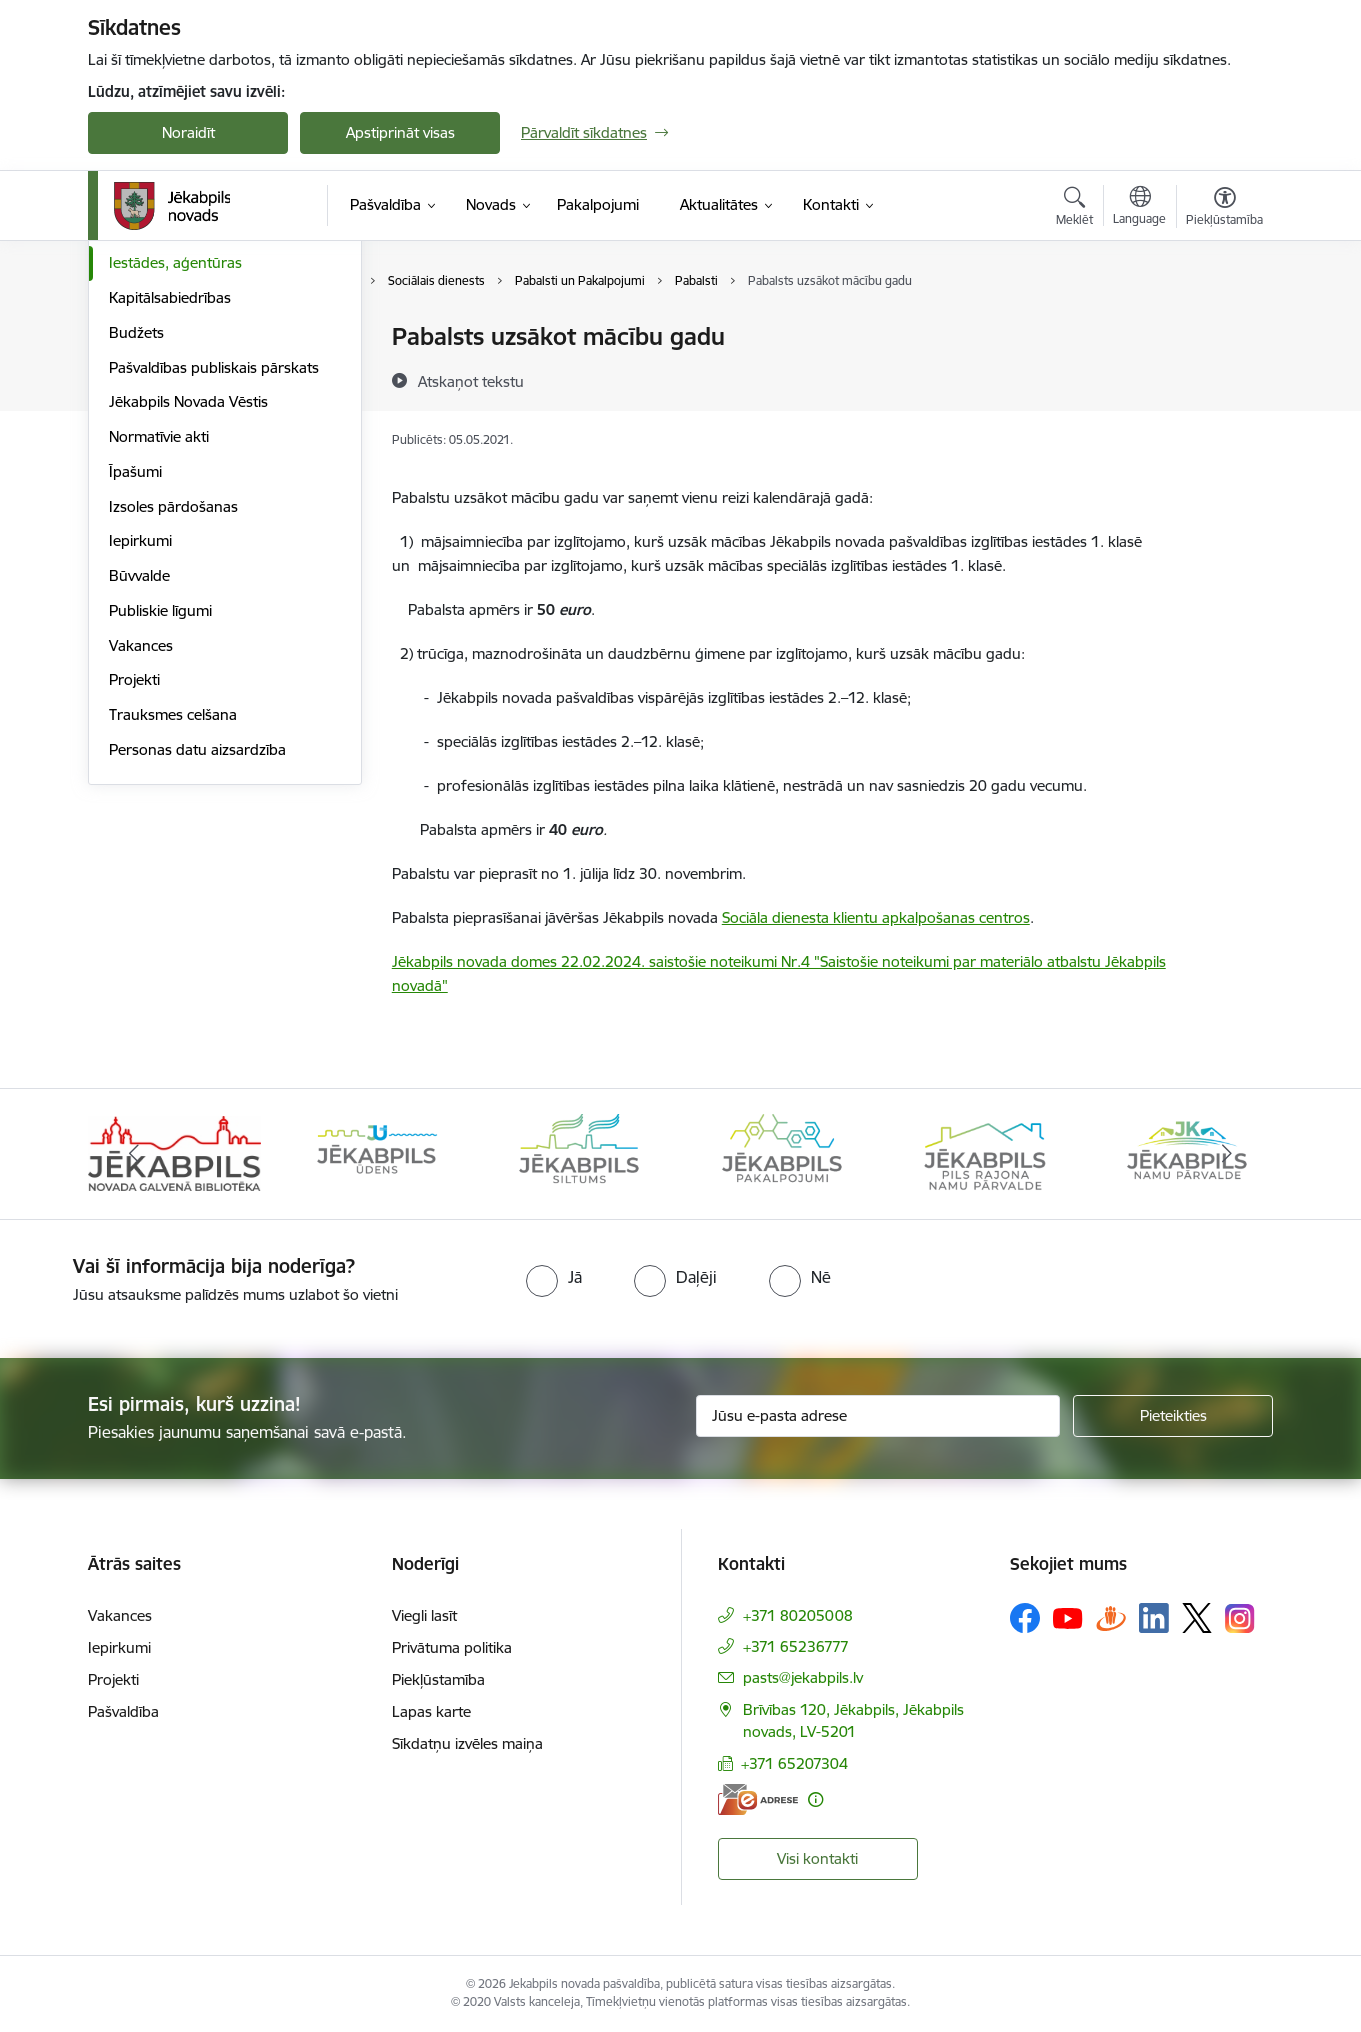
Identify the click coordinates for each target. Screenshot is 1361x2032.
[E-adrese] (758, 1799)
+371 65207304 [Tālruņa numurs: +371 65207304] (794, 1763)
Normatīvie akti (159, 650)
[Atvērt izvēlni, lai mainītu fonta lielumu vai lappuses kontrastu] (1224, 209)
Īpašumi (135, 685)
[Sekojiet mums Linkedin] (1154, 1618)
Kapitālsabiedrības (170, 511)
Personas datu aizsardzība (197, 963)
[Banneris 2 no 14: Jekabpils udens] (377, 1152)
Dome (129, 337)
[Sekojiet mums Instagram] (1240, 1618)
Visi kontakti (817, 1858)
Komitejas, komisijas (176, 372)
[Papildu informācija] (815, 1799)
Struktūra (141, 442)
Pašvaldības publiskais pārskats (214, 581)
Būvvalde (139, 789)
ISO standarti (152, 407)
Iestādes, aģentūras (175, 476)
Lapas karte (431, 1711)
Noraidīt (188, 132)
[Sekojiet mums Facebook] (1025, 1618)
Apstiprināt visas (400, 132)
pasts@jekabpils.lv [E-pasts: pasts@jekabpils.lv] (803, 1677)
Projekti (134, 893)
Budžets (136, 546)
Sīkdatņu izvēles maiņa (467, 1743)
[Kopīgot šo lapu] (1224, 378)
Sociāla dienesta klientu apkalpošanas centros (876, 917)
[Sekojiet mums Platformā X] (1197, 1618)
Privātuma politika (452, 1647)
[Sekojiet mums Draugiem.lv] (1111, 1617)
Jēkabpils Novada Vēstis (188, 615)
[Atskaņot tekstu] (471, 381)
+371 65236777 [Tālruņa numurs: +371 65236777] (796, 1646)
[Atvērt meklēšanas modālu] (1074, 209)
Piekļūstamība (438, 1679)
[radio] (554, 1277)
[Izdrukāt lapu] (1224, 328)
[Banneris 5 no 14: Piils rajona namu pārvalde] (984, 1152)
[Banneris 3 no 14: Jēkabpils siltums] (579, 1152)
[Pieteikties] (1173, 1416)
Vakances (141, 859)
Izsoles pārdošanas (173, 720)
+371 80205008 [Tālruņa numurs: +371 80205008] (798, 1615)
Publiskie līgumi (160, 824)
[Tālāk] (1228, 1154)
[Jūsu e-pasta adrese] (878, 1416)
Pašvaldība (123, 1711)
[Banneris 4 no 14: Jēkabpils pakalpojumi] (782, 1152)
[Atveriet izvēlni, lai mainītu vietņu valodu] (1139, 208)
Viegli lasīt (424, 1615)
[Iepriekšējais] (134, 1154)
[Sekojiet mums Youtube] (1068, 1617)
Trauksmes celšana (173, 928)
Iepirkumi (140, 754)
